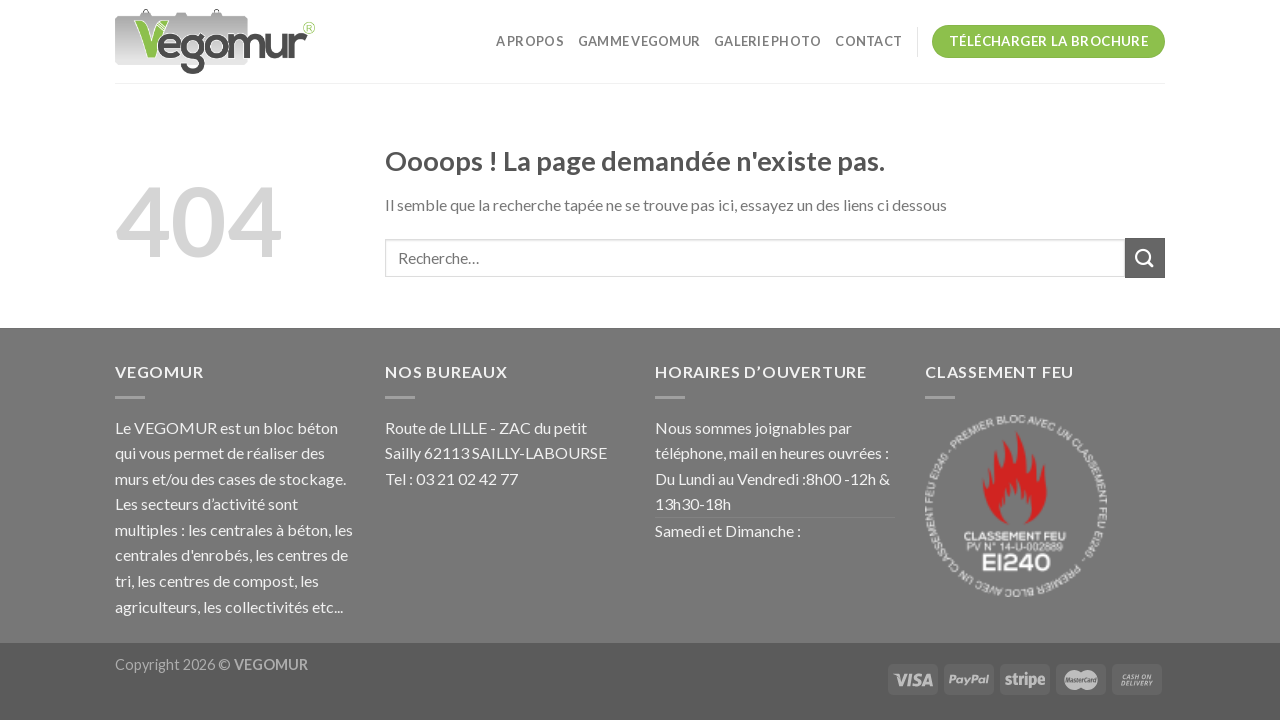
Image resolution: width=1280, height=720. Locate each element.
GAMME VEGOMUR (639, 41)
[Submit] (1145, 257)
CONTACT (868, 41)
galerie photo (767, 41)
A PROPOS (530, 41)
